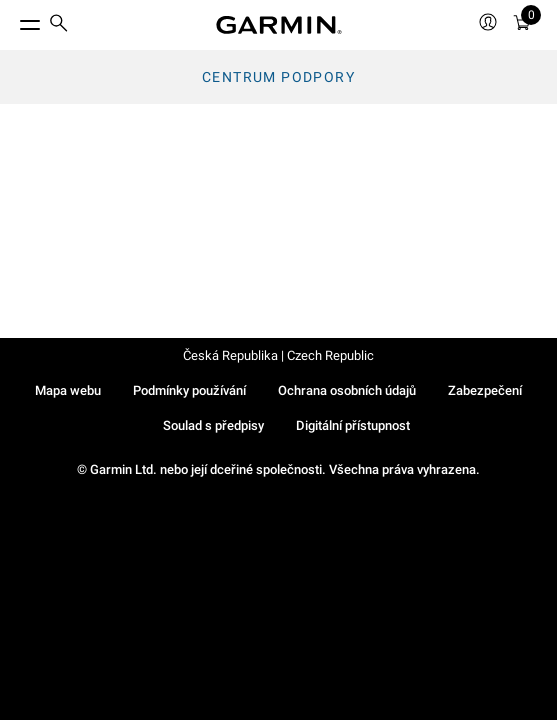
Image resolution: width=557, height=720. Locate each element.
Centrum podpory (278, 77)
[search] (59, 25)
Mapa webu (68, 390)
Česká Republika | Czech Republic (278, 355)
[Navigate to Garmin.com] (279, 25)
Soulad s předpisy (213, 425)
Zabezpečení (485, 390)
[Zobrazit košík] (522, 25)
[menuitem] (59, 25)
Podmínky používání (189, 390)
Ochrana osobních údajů (347, 390)
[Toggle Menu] (12, 20)
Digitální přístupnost (353, 425)
